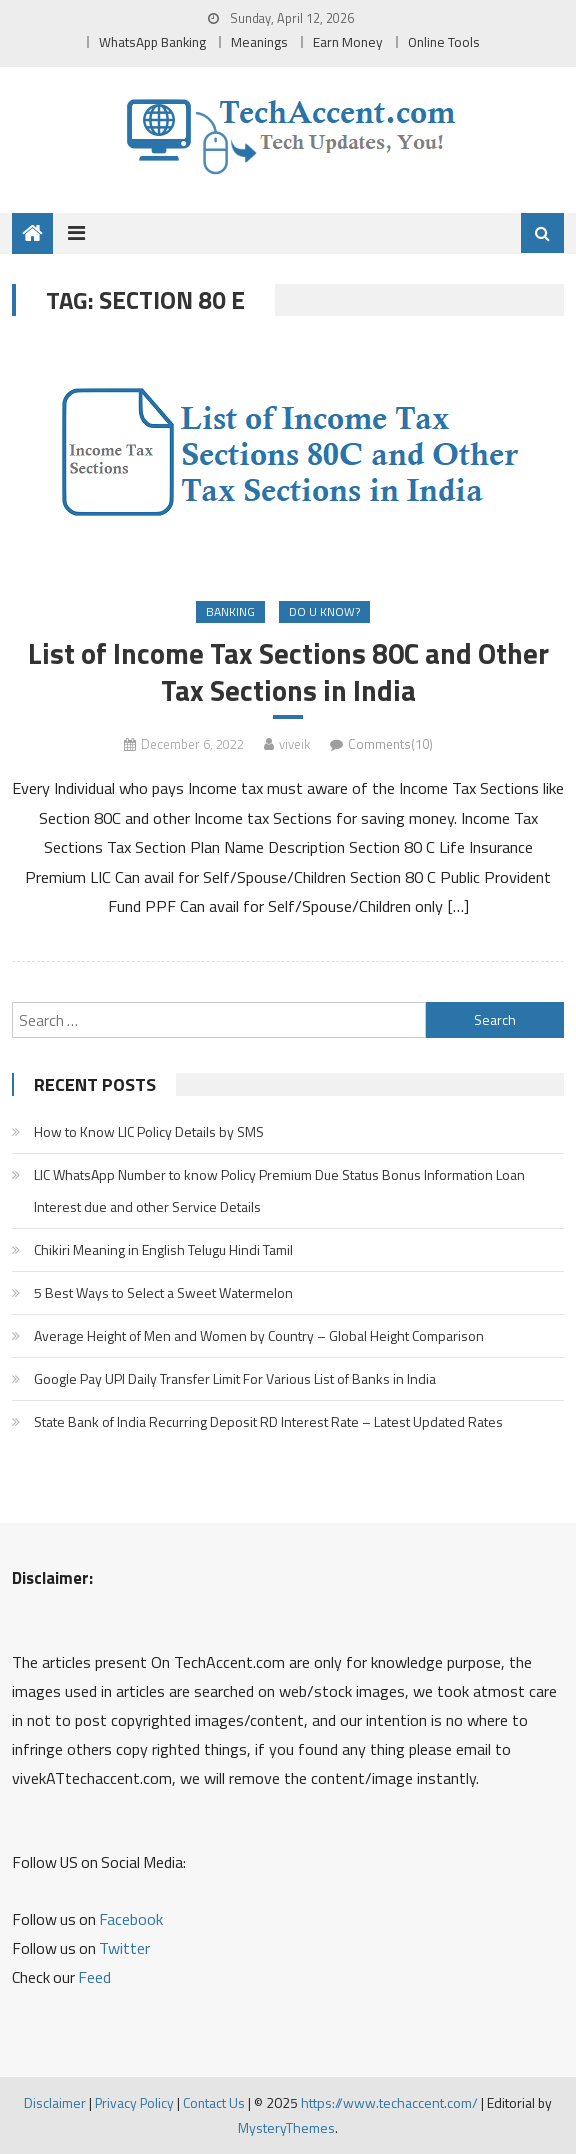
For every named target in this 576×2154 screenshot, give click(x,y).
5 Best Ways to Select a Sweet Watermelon (163, 1292)
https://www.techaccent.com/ (389, 2102)
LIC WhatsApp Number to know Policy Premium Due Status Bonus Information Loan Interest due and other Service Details (279, 1190)
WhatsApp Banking (152, 42)
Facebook (131, 1919)
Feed (94, 1977)
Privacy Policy (134, 2102)
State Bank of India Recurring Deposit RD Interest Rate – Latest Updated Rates (268, 1421)
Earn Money (348, 42)
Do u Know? (324, 611)
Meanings (259, 42)
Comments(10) (390, 744)
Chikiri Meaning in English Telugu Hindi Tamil (163, 1249)
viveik (294, 744)
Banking (230, 611)
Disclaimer (55, 2102)
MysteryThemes (286, 2127)
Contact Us (214, 2102)
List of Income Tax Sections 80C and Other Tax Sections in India (288, 672)
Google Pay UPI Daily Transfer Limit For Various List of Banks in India (235, 1378)
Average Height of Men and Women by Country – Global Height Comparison (259, 1335)
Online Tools (444, 42)
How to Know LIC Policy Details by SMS (149, 1131)
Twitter (124, 1948)
